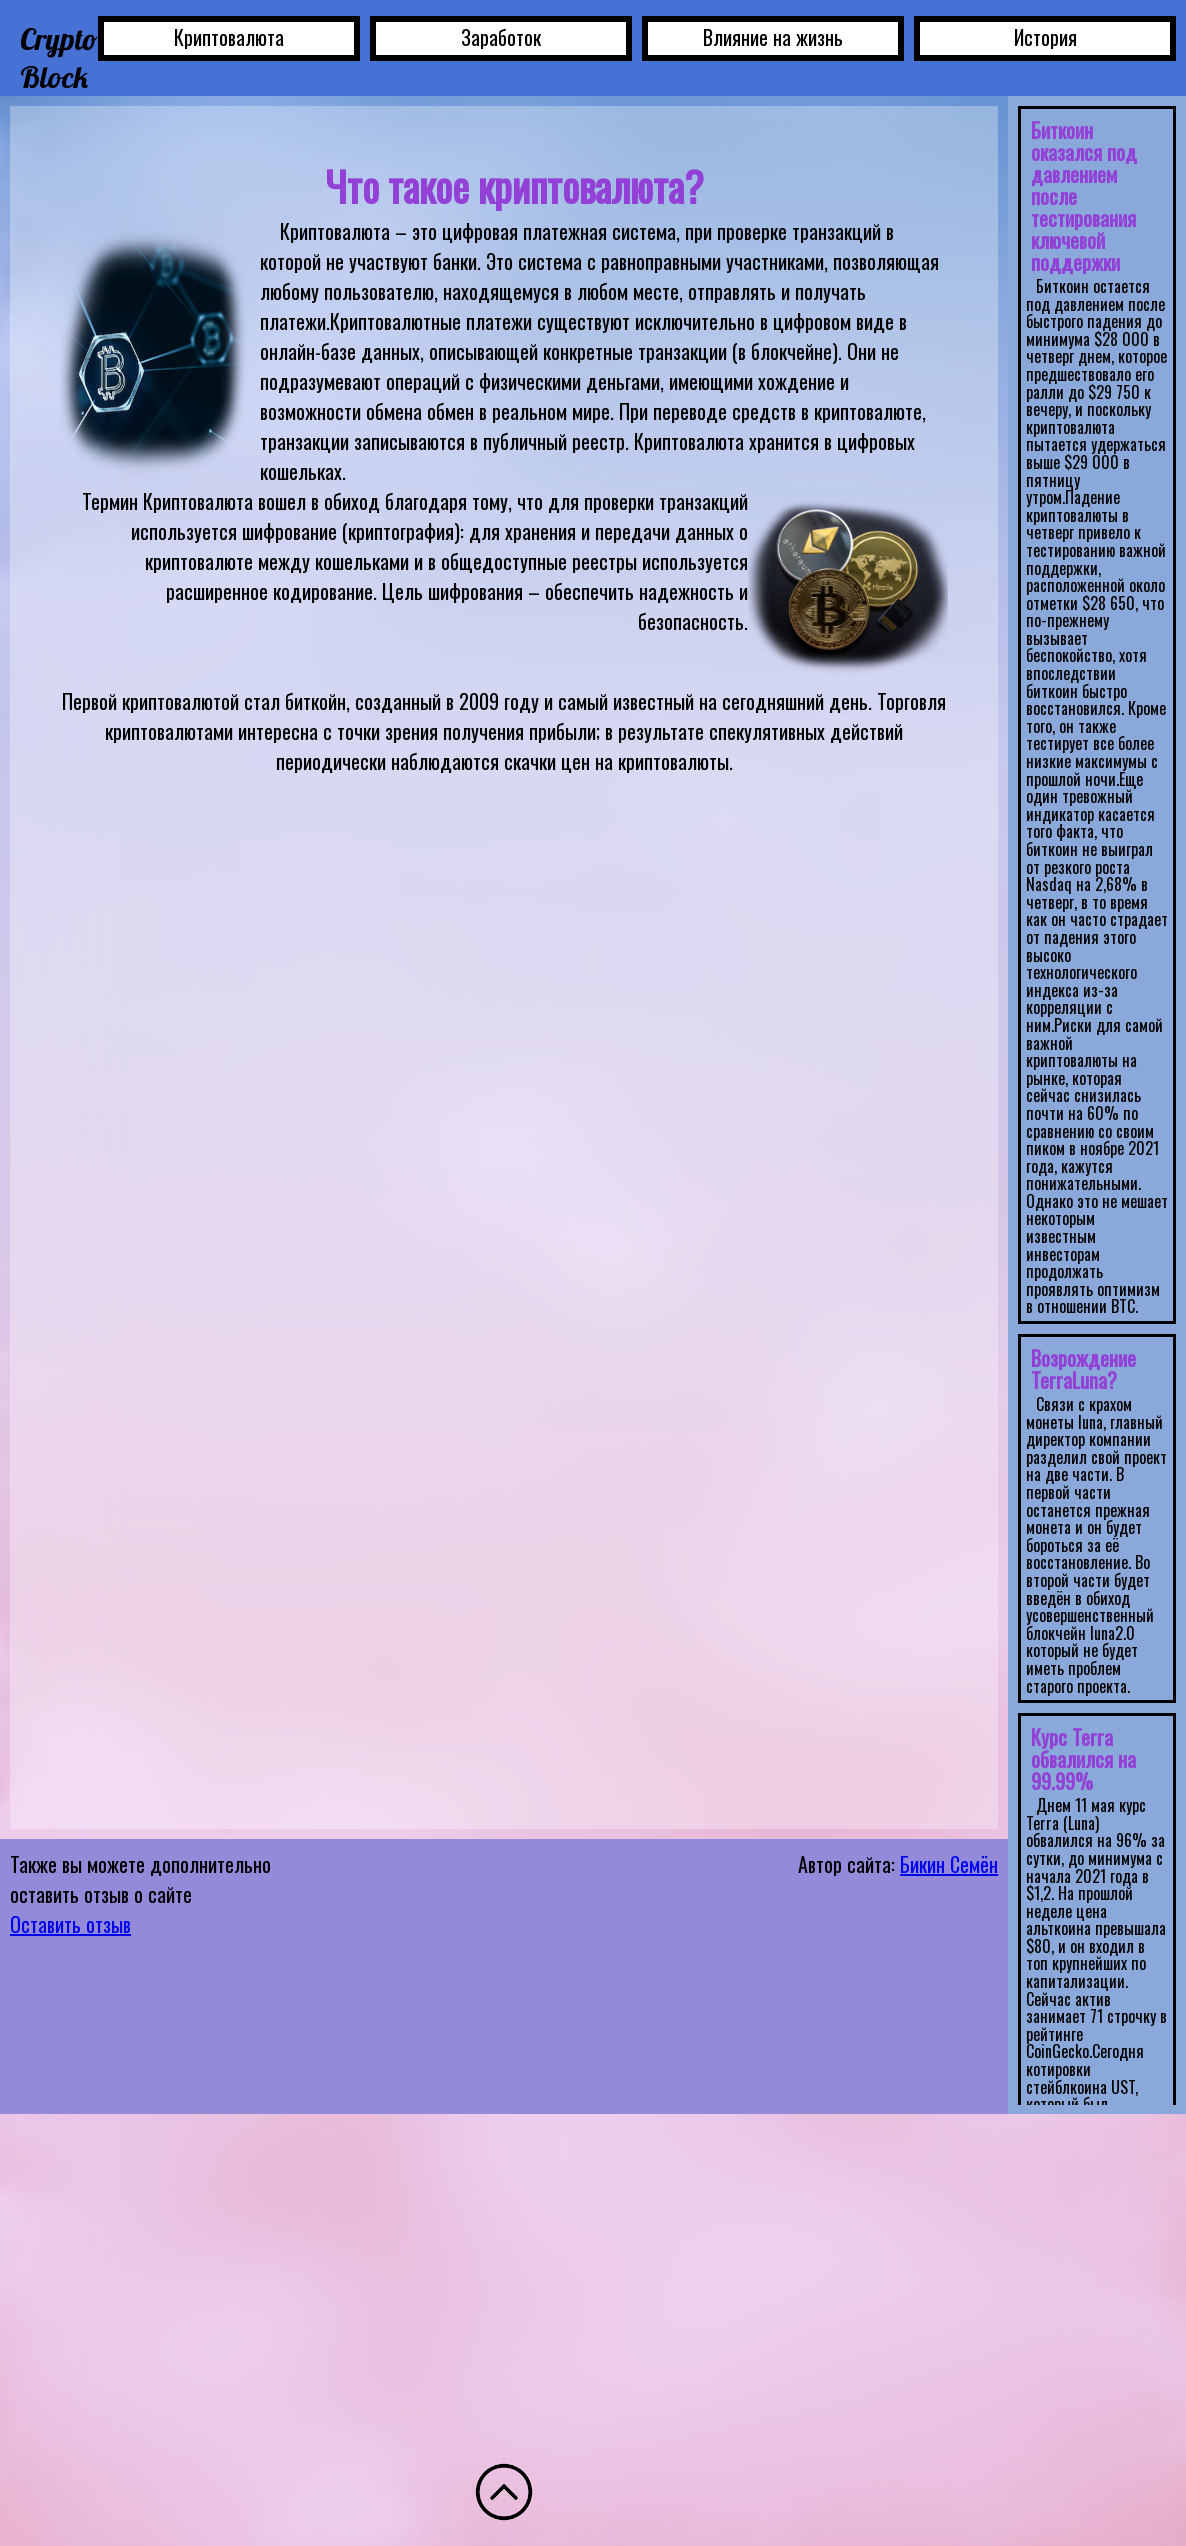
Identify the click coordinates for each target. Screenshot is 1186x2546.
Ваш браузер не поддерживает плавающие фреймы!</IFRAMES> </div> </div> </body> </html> (1097, 1100)
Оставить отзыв (70, 1924)
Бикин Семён (949, 1864)
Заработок (501, 37)
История (1045, 37)
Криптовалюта (229, 37)
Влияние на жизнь (773, 37)
